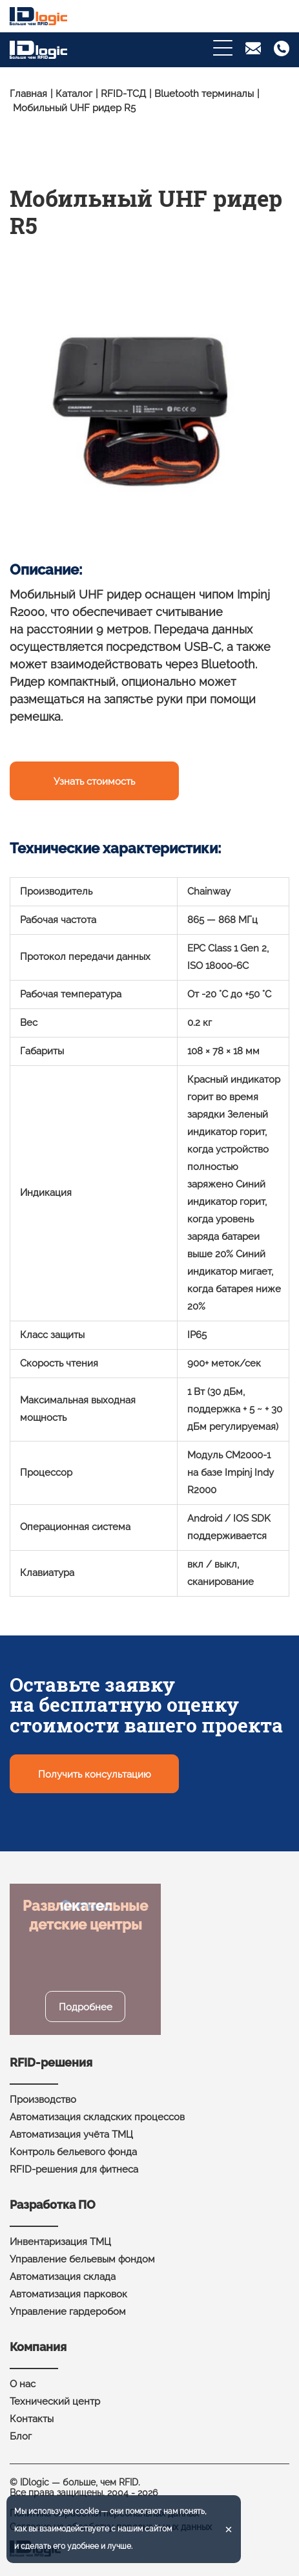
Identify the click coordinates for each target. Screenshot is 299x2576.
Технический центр (55, 2401)
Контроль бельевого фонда (73, 2152)
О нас (23, 2384)
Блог (21, 2436)
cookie (87, 2511)
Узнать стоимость (94, 781)
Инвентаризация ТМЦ (60, 2242)
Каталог (74, 94)
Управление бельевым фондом (82, 2259)
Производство (43, 2099)
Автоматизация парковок (68, 2294)
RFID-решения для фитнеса (74, 2169)
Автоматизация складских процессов (97, 2117)
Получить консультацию (94, 1774)
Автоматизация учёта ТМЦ (71, 2134)
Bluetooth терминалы (204, 94)
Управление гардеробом (68, 2311)
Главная (28, 94)
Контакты (32, 2419)
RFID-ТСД (123, 94)
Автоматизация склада (63, 2277)
